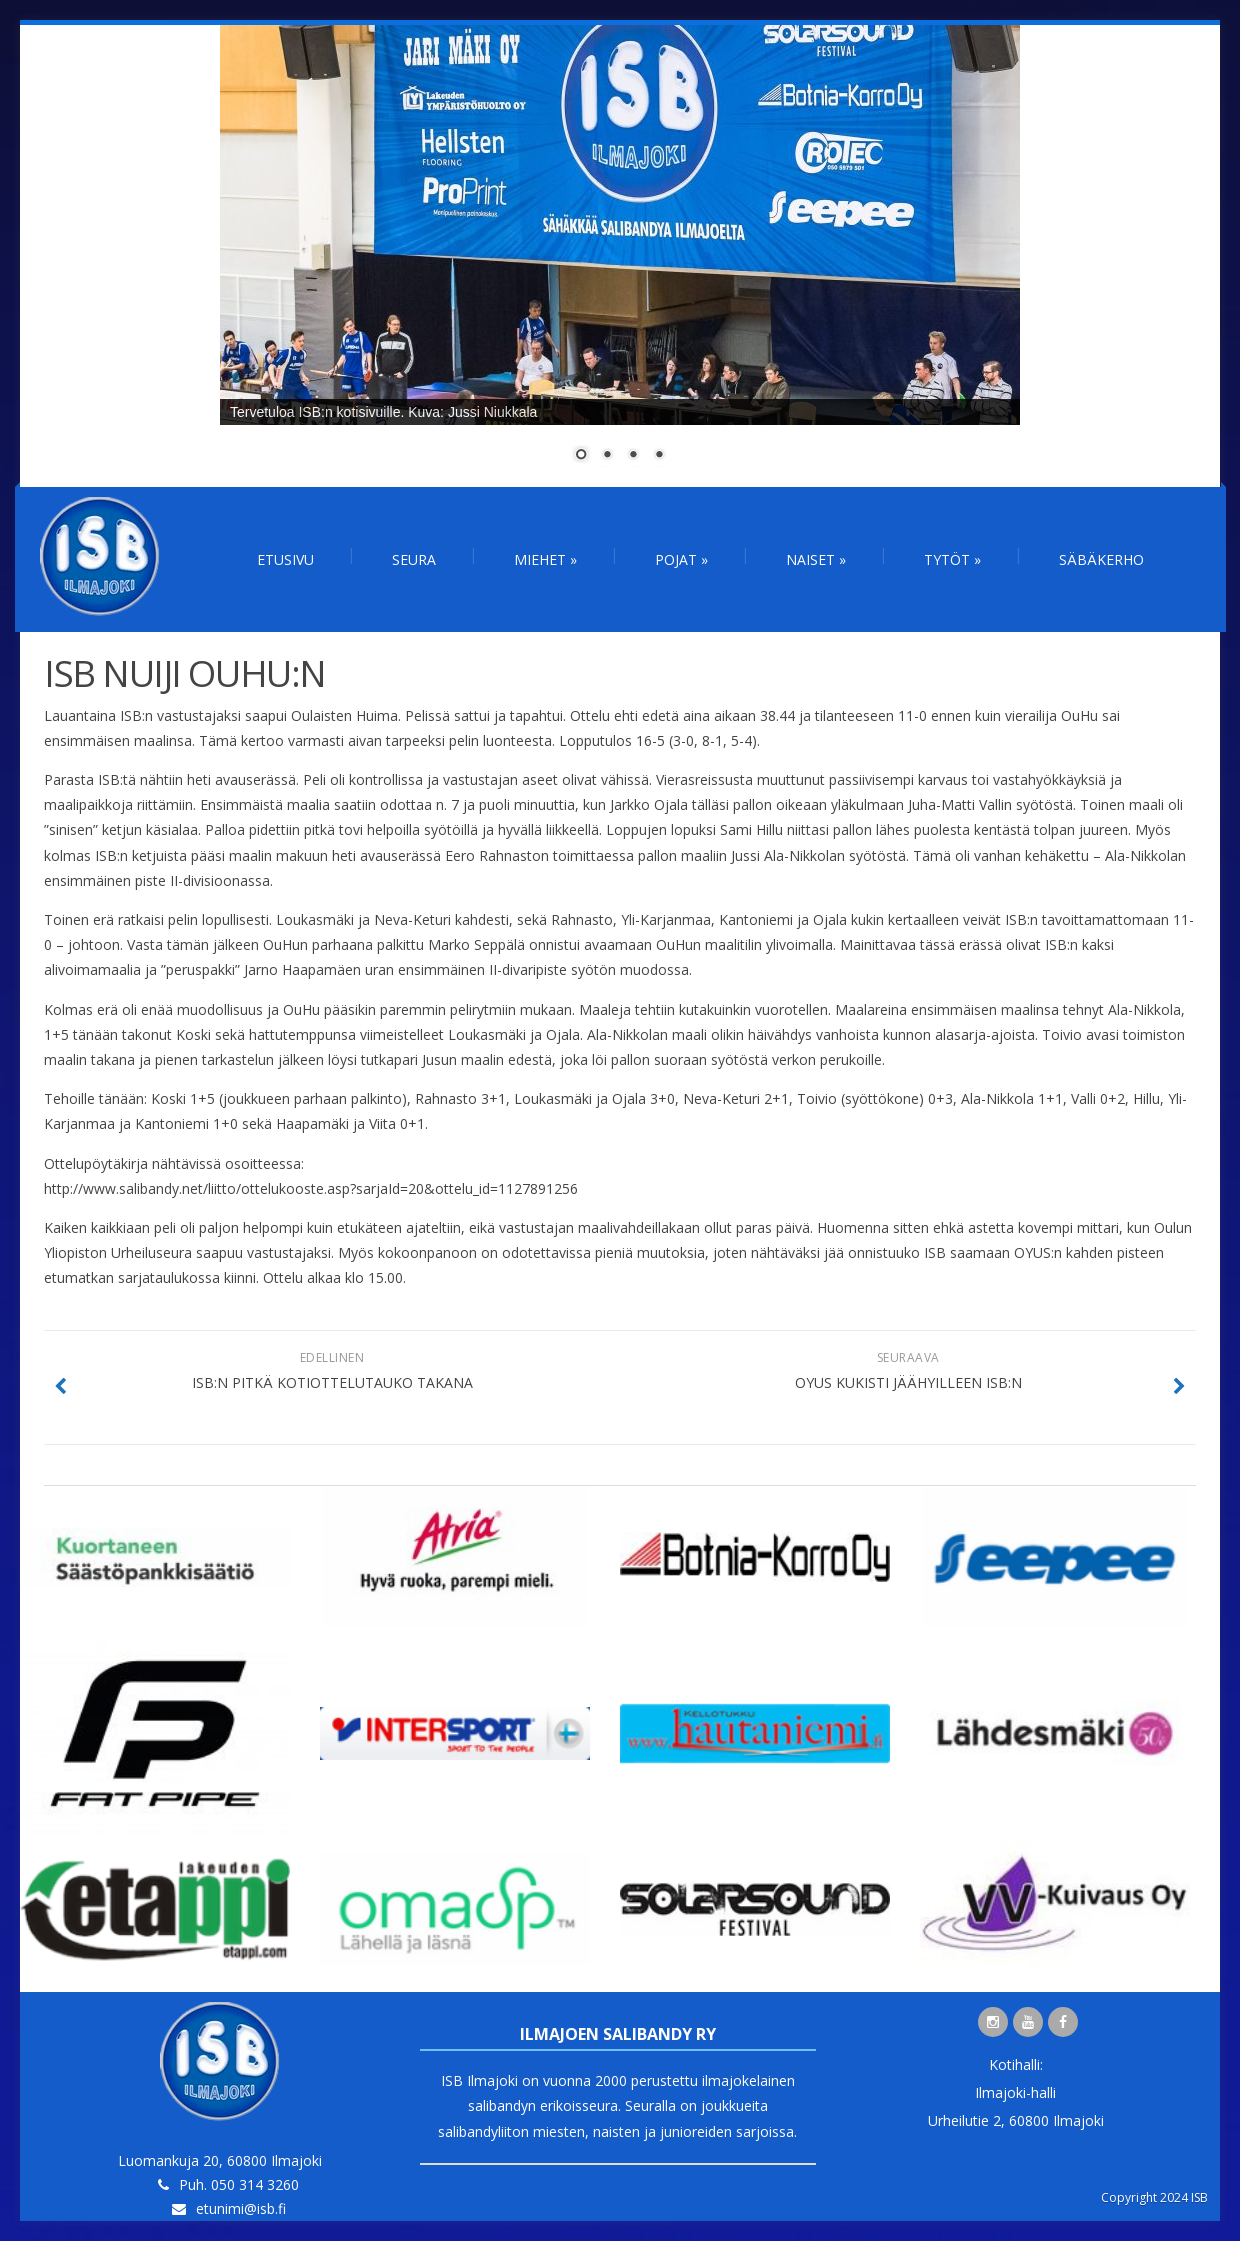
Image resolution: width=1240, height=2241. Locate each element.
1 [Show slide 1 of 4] (581, 456)
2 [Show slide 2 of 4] (607, 456)
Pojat (681, 559)
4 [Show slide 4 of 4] (659, 456)
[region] (620, 256)
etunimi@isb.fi (241, 2208)
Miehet (545, 559)
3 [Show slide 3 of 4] (633, 456)
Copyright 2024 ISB (1154, 2197)
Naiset (816, 559)
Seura (414, 559)
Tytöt (952, 559)
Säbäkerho (1101, 559)
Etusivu (285, 559)
